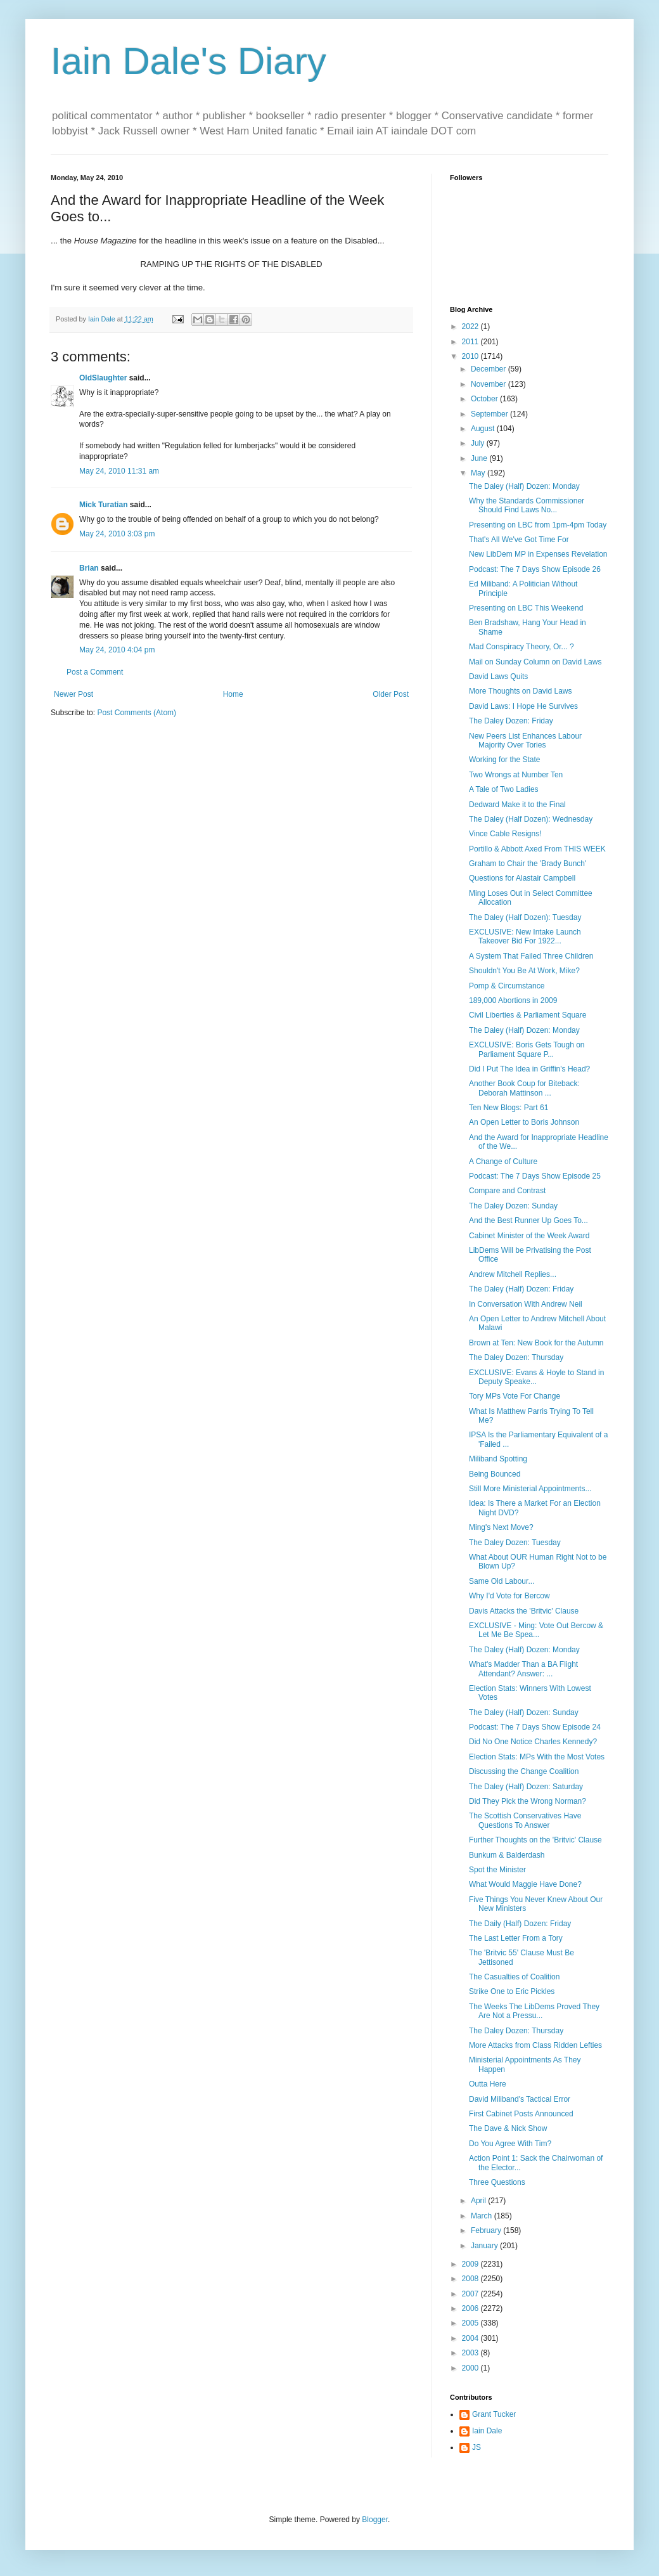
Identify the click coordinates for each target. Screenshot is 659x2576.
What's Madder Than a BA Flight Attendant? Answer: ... (523, 1669)
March (482, 2215)
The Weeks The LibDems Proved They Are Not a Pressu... (534, 2011)
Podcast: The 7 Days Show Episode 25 (535, 1176)
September (490, 414)
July (479, 443)
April (479, 2200)
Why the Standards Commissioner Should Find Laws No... (526, 505)
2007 (471, 2293)
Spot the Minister (497, 1869)
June (480, 458)
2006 (471, 2308)
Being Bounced (494, 1474)
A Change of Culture (503, 1161)
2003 (471, 2352)
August (484, 428)
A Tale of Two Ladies (504, 789)
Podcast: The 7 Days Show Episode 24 (535, 1727)
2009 (471, 2264)
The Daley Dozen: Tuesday (515, 1542)
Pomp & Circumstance (506, 985)
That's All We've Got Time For (519, 539)
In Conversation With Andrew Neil (525, 1304)
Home (233, 694)
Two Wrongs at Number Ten (516, 774)
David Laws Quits (498, 676)
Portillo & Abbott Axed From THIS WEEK (537, 849)
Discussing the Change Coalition (524, 1771)
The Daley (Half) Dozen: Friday (521, 1289)
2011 (471, 341)
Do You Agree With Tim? (510, 2143)
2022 (471, 326)
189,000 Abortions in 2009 (513, 1000)
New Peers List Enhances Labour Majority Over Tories (525, 740)
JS (476, 2447)
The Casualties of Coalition (514, 1976)
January (485, 2245)
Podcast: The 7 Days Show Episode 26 (535, 569)
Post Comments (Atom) (136, 712)
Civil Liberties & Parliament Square (527, 1015)
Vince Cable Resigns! (505, 833)
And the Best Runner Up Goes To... (528, 1220)
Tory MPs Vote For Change (514, 1396)
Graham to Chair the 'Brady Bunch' (527, 863)
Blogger (375, 2519)
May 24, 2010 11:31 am (119, 471)
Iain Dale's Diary (188, 61)
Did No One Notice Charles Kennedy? (533, 1741)
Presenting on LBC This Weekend (526, 608)
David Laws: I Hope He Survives (523, 706)
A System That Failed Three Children (531, 956)
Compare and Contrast (507, 1190)
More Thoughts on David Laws (520, 691)
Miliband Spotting (498, 1458)
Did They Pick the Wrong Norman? (527, 1801)
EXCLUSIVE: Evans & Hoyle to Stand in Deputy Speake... (536, 1377)
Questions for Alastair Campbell (522, 878)
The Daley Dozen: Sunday (513, 1205)
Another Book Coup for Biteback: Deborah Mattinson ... (524, 1088)
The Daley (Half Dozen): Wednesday (530, 819)
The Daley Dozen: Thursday (516, 1357)
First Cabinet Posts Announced (521, 2113)
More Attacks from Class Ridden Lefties (535, 2045)
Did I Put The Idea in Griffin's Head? (529, 1069)
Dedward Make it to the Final (517, 804)
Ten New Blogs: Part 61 (508, 1107)
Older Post (391, 694)
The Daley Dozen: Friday (511, 720)
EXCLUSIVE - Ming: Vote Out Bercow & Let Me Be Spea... (536, 1630)
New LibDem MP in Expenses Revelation (538, 554)
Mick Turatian (103, 504)
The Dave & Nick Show (508, 2128)
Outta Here (487, 2084)
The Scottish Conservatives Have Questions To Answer (525, 1820)
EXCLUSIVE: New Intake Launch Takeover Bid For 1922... (525, 936)
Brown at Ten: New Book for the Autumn (536, 1342)
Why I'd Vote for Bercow (509, 1595)
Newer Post (73, 694)
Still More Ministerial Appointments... (530, 1488)
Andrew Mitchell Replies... (512, 1274)
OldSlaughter (103, 377)
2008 (471, 2278)
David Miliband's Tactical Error (519, 2099)
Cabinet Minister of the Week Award (529, 1235)
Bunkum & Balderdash (506, 1855)
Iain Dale (487, 2430)
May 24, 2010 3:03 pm (117, 533)
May (479, 473)
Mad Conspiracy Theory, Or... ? (521, 646)
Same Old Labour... (501, 1581)
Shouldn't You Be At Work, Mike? (524, 970)
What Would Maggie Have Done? (525, 1884)
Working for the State (505, 759)
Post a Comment (95, 672)
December (489, 369)
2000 (471, 2368)
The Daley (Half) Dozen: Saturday (526, 1786)
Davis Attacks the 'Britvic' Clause (524, 1611)
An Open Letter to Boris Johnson (524, 1122)
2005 (471, 2323)
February (487, 2230)
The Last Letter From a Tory (516, 1938)
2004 (471, 2338)
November (489, 384)
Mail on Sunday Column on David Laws (535, 661)
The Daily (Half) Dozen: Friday (520, 1923)
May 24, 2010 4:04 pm (117, 649)
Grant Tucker (494, 2414)
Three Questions (497, 2182)
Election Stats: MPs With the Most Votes (537, 1756)
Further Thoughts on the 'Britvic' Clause (535, 1839)
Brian (89, 568)
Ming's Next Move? (501, 1527)
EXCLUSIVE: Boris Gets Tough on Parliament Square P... (527, 1049)
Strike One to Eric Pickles (511, 1991)
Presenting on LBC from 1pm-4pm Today (537, 525)
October (485, 398)
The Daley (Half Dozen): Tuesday (525, 917)
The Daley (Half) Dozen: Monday (524, 486)
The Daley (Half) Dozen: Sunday (524, 1712)
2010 (471, 356)
